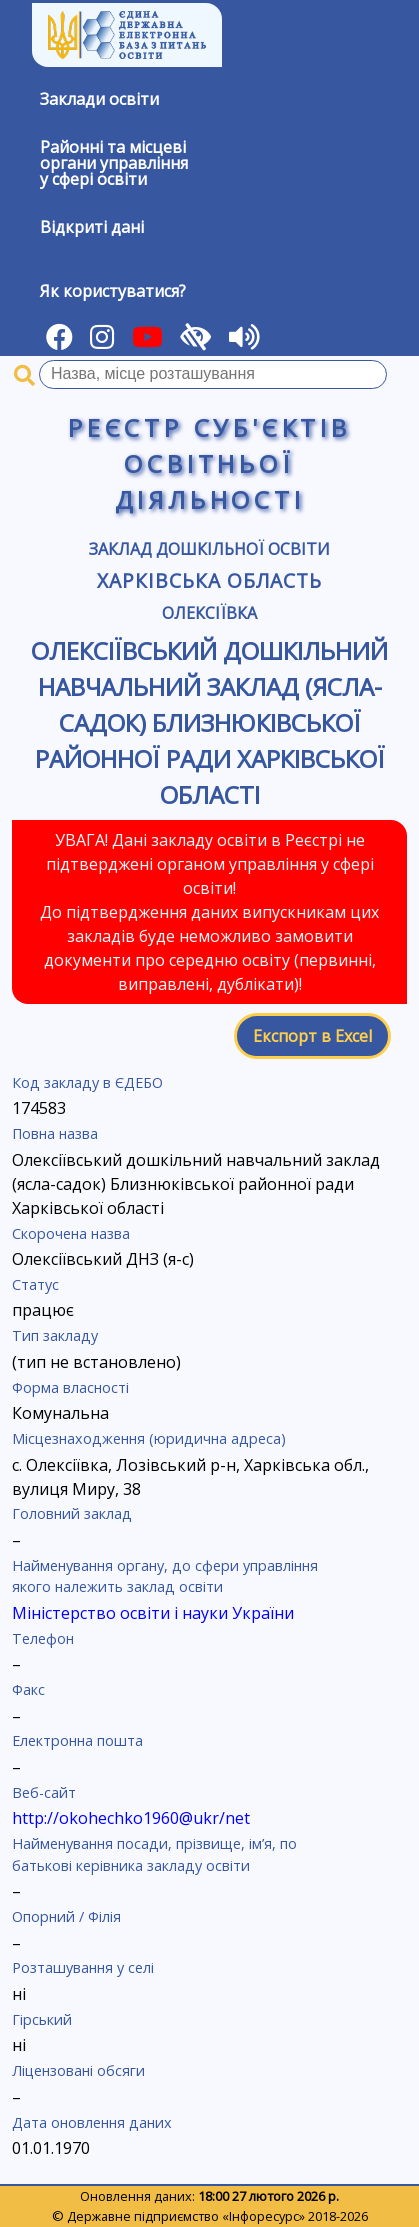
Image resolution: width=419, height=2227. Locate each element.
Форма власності (70, 1387)
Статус (35, 1284)
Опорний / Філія (66, 1916)
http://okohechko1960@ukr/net (131, 1818)
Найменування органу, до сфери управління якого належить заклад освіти (165, 1576)
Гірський (42, 2019)
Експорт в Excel (312, 1036)
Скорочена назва (71, 1233)
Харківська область (209, 580)
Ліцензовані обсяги (78, 2070)
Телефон (43, 1638)
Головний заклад (72, 1513)
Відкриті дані (92, 227)
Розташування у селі (83, 1967)
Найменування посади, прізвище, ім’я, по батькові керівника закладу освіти (154, 1854)
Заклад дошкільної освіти (209, 549)
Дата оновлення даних (92, 2122)
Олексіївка (209, 613)
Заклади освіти (99, 99)
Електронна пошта (77, 1740)
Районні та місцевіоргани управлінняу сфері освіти (114, 163)
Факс (28, 1689)
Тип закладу (55, 1335)
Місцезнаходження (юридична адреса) (149, 1438)
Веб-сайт (44, 1792)
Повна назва (55, 1133)
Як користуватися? (113, 291)
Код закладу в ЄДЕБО (87, 1082)
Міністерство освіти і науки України (153, 1613)
